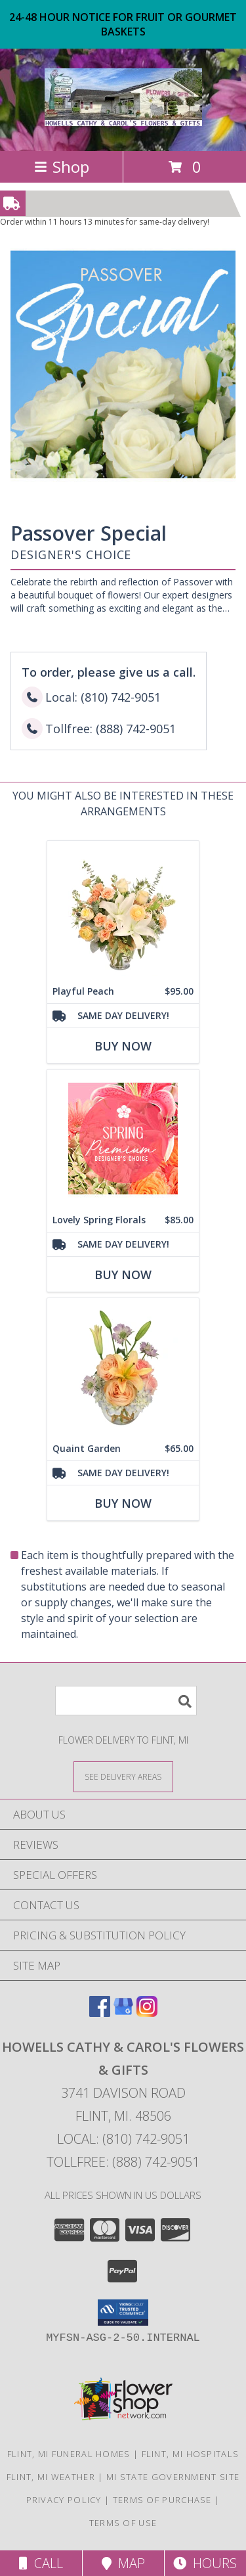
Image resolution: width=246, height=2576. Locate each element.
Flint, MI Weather (51, 2477)
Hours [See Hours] (205, 2563)
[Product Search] (126, 1700)
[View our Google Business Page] (123, 2012)
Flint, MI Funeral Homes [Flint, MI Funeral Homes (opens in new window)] (69, 2454)
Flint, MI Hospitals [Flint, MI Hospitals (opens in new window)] (190, 2454)
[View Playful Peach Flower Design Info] (123, 909)
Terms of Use (123, 2523)
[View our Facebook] (99, 2012)
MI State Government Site (172, 2477)
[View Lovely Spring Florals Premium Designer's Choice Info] (123, 1138)
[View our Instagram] (146, 2012)
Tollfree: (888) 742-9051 (123, 2162)
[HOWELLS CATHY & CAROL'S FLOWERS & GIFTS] (123, 118)
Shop (61, 166)
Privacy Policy (64, 2500)
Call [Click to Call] (41, 2563)
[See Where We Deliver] (123, 1776)
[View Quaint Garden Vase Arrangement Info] (123, 1367)
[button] (123, 2312)
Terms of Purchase (162, 2500)
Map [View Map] (123, 2563)
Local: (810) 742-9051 (123, 2139)
